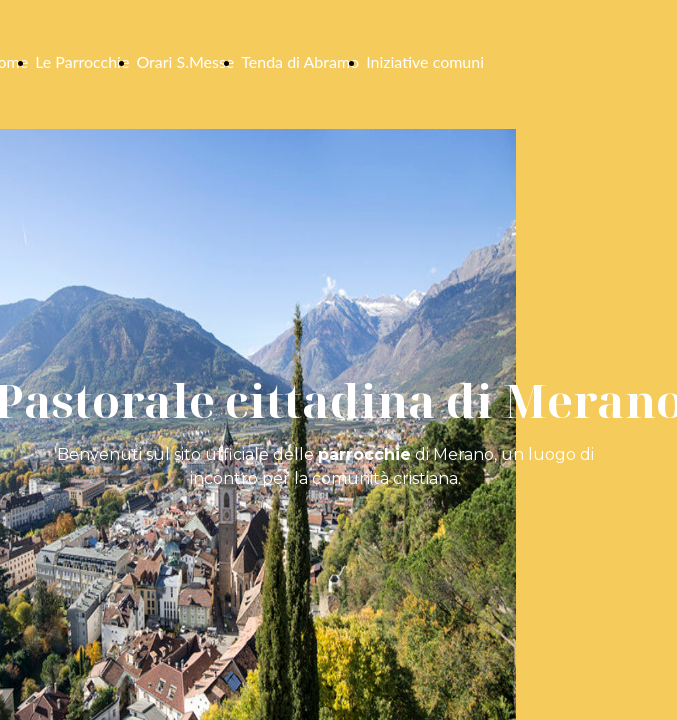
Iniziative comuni (425, 61)
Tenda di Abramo (300, 61)
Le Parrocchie (82, 61)
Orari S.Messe (185, 61)
